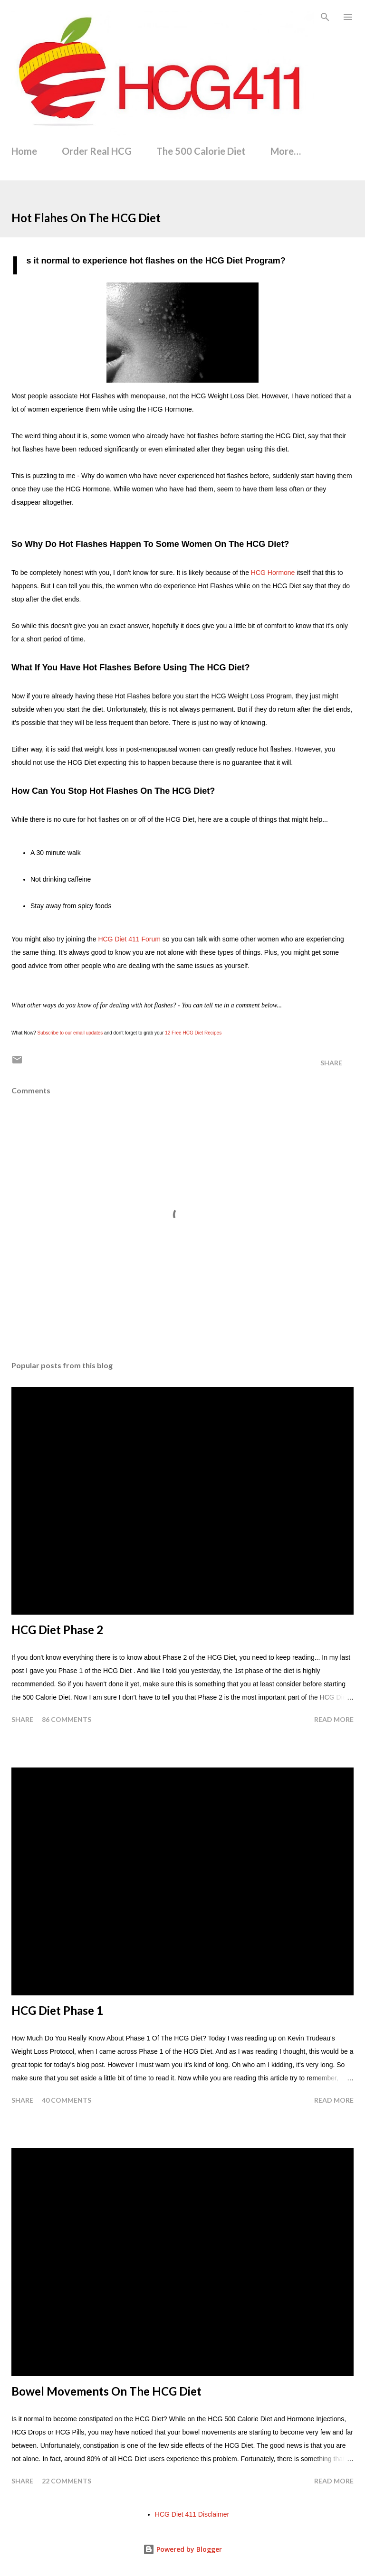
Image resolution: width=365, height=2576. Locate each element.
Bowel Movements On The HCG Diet (106, 2391)
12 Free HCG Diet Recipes (193, 1032)
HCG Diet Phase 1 (57, 2010)
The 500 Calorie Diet (201, 151)
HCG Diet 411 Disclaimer (192, 2514)
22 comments (66, 2481)
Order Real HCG (97, 151)
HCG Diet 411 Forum (129, 939)
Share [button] (331, 1063)
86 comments (66, 1719)
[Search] (325, 17)
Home (24, 151)
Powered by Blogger (182, 2549)
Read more (334, 1719)
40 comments (66, 2100)
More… (285, 151)
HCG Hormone (273, 572)
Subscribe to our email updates (70, 1032)
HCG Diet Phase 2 (57, 1629)
